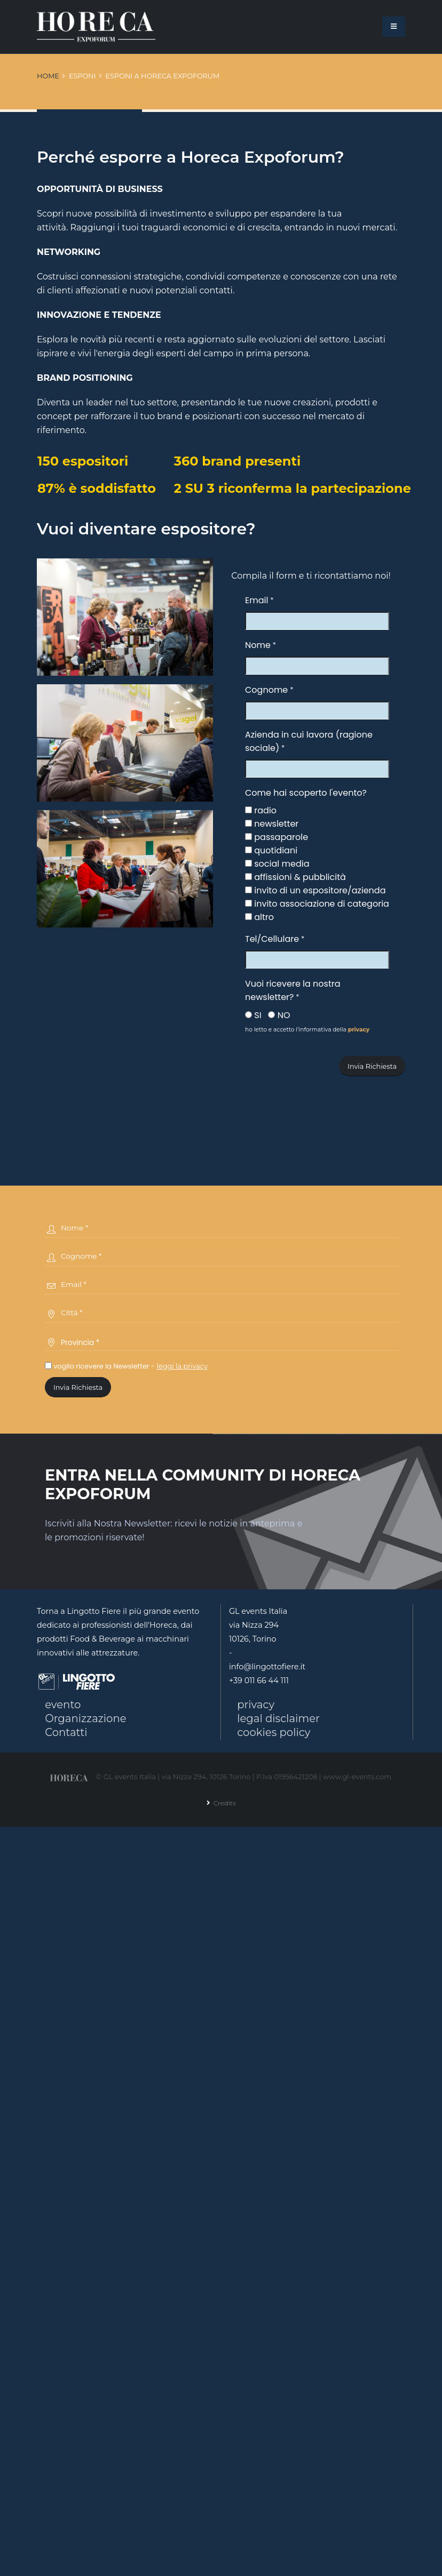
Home (48, 76)
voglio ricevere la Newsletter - (126, 1366)
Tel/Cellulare (272, 939)
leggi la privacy (182, 1366)
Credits (223, 1804)
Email (256, 600)
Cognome (266, 690)
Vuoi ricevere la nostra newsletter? (293, 990)
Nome (258, 645)
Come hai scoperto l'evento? (306, 793)
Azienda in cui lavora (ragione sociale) (309, 741)
